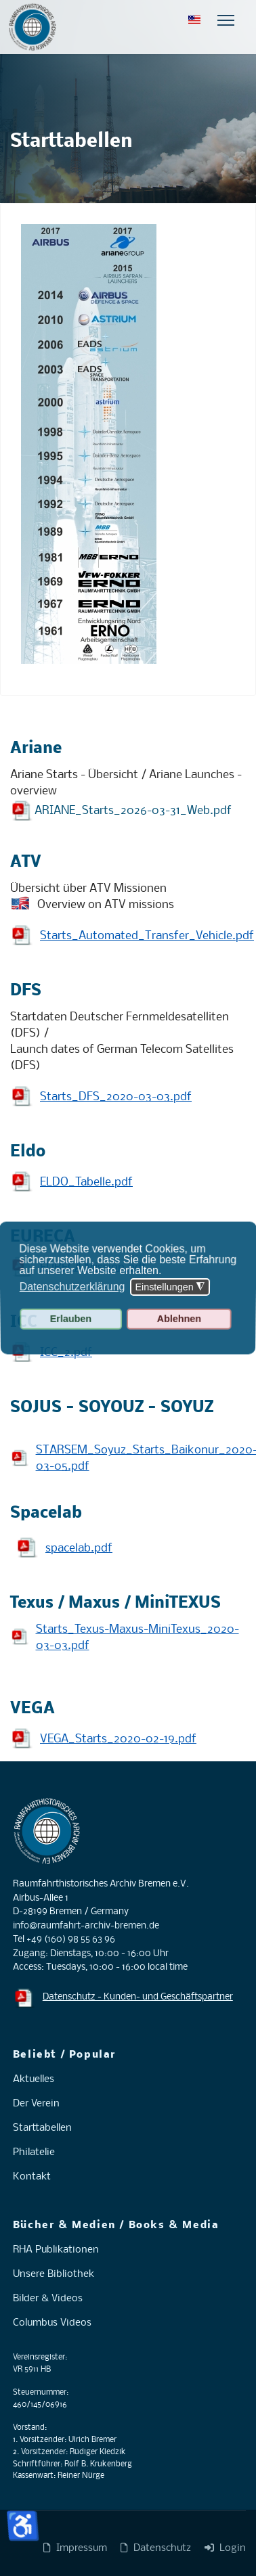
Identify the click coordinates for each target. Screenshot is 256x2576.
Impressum (75, 2548)
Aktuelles (33, 2079)
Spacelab (46, 1513)
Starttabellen (42, 2128)
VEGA (32, 1708)
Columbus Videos (52, 2323)
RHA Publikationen (56, 2249)
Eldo (27, 1152)
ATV (25, 862)
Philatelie (34, 2152)
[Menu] (225, 20)
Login (225, 2548)
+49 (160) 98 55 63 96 (70, 1940)
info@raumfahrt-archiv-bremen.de (86, 1926)
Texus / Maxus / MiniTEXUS (115, 1603)
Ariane (36, 748)
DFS (25, 990)
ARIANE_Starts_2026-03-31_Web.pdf (133, 809)
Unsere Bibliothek (53, 2274)
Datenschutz (156, 2548)
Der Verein (36, 2103)
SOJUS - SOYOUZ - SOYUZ (111, 1407)
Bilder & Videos (48, 2298)
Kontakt (32, 2176)
